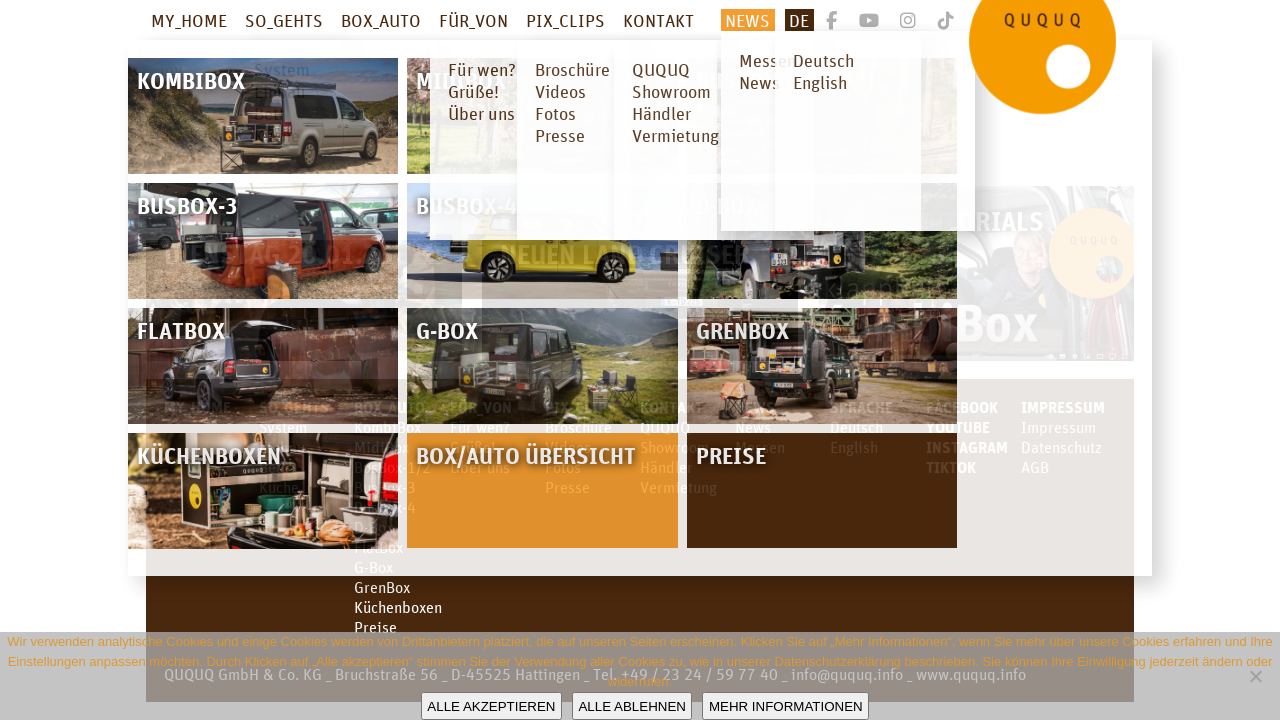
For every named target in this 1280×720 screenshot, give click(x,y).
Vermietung (678, 487)
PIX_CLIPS (565, 20)
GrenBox (382, 587)
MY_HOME (189, 20)
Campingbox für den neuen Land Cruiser (630, 237)
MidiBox (381, 447)
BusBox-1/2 (392, 467)
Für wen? (480, 427)
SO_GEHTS (284, 20)
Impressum (1063, 407)
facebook (962, 407)
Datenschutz (1061, 447)
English (854, 447)
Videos (568, 447)
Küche (279, 487)
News (747, 20)
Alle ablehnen (631, 706)
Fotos (563, 467)
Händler (666, 467)
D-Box (373, 527)
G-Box (373, 567)
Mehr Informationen (786, 706)
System (283, 427)
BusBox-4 (385, 507)
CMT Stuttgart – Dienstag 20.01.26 (278, 237)
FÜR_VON (473, 20)
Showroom (674, 447)
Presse (567, 487)
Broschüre (578, 427)
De (799, 20)
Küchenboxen (398, 607)
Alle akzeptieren (491, 706)
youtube (958, 427)
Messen (760, 447)
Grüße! (472, 447)
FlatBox (378, 547)
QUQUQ (665, 427)
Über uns (480, 467)
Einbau (282, 447)
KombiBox (387, 427)
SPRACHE (861, 407)
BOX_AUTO (381, 20)
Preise (375, 627)
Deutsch (856, 427)
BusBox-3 (385, 487)
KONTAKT (658, 20)
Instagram (967, 447)
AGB (1035, 467)
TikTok (951, 467)
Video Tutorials (940, 220)
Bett (272, 467)
